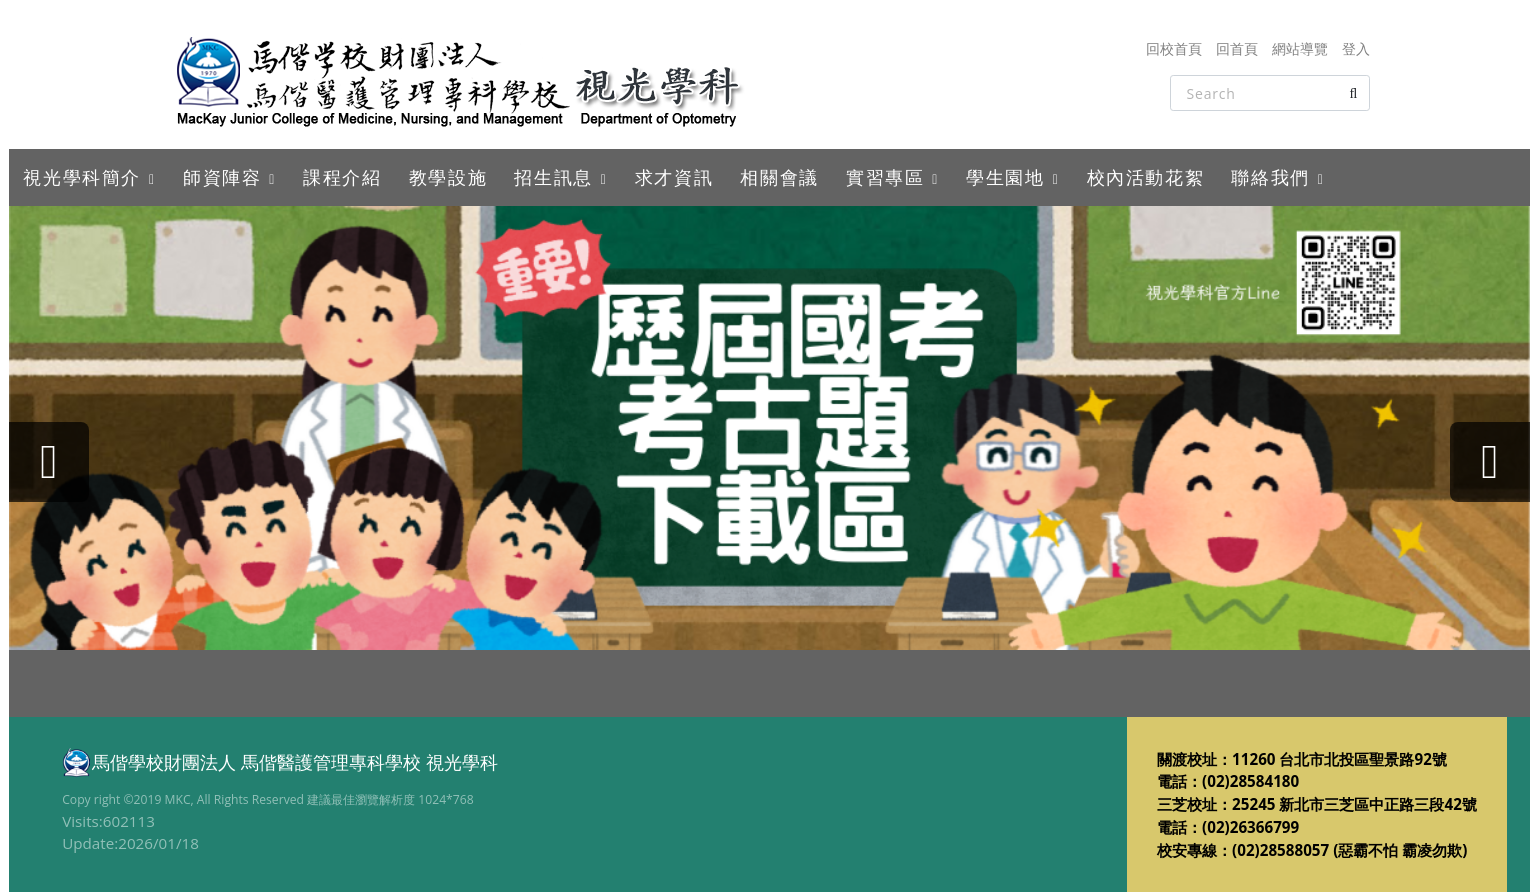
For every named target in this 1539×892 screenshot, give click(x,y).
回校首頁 (1174, 48)
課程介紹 (342, 177)
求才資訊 (674, 177)
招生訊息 (553, 177)
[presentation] (49, 462)
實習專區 (885, 177)
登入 (1356, 48)
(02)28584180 (1250, 781)
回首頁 (1237, 48)
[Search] (1270, 93)
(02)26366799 (1250, 827)
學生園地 (1005, 177)
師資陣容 (222, 177)
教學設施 (448, 177)
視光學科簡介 (82, 177)
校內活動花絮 (1146, 177)
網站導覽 (1300, 48)
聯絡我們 (1270, 177)
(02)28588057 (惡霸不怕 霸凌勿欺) (1349, 850)
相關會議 (779, 177)
